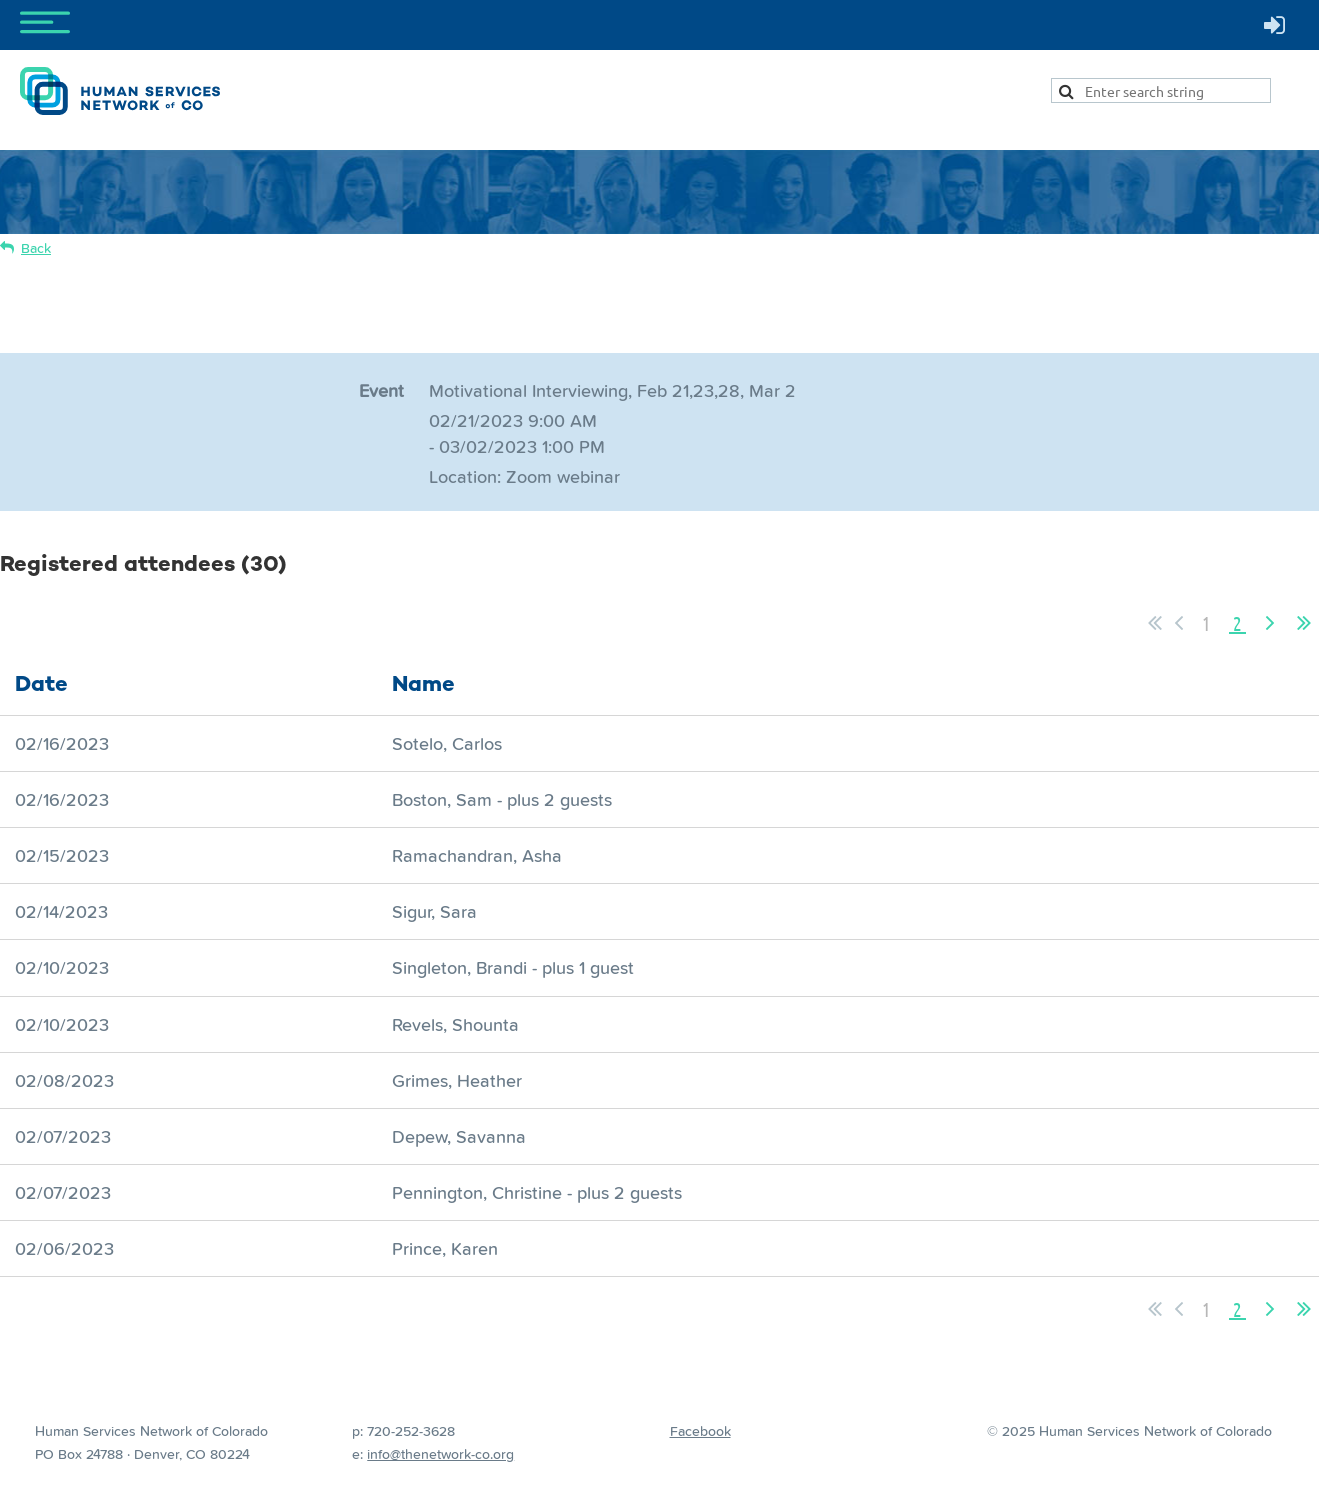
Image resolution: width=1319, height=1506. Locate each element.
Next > (1270, 623)
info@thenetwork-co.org (440, 1454)
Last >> (1304, 623)
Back (36, 248)
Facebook (700, 1431)
